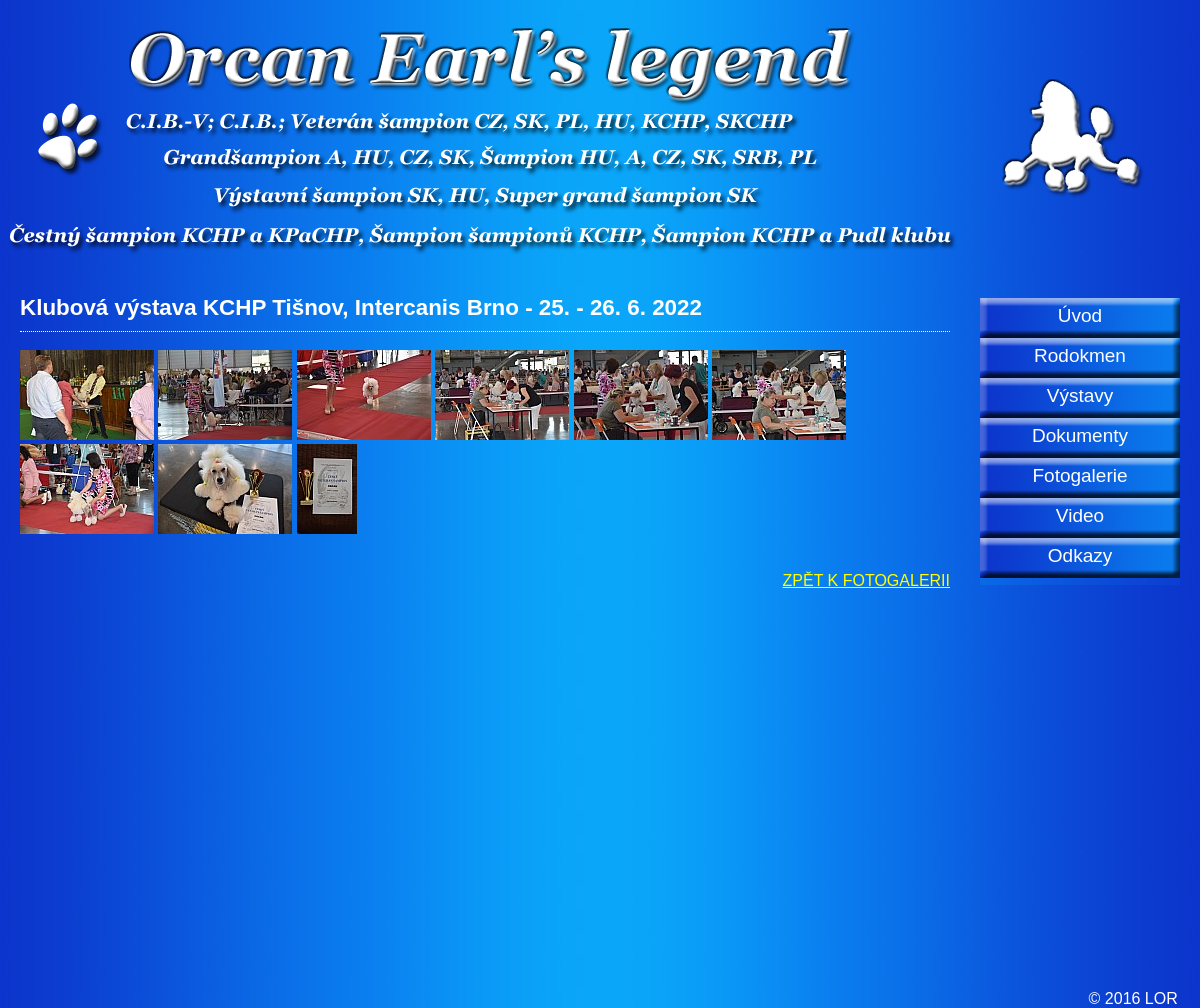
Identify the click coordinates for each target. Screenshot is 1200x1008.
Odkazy (1080, 555)
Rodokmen (1080, 355)
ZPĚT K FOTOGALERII (866, 580)
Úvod (1080, 315)
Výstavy (1080, 395)
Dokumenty (1080, 435)
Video (1080, 515)
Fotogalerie (1079, 475)
